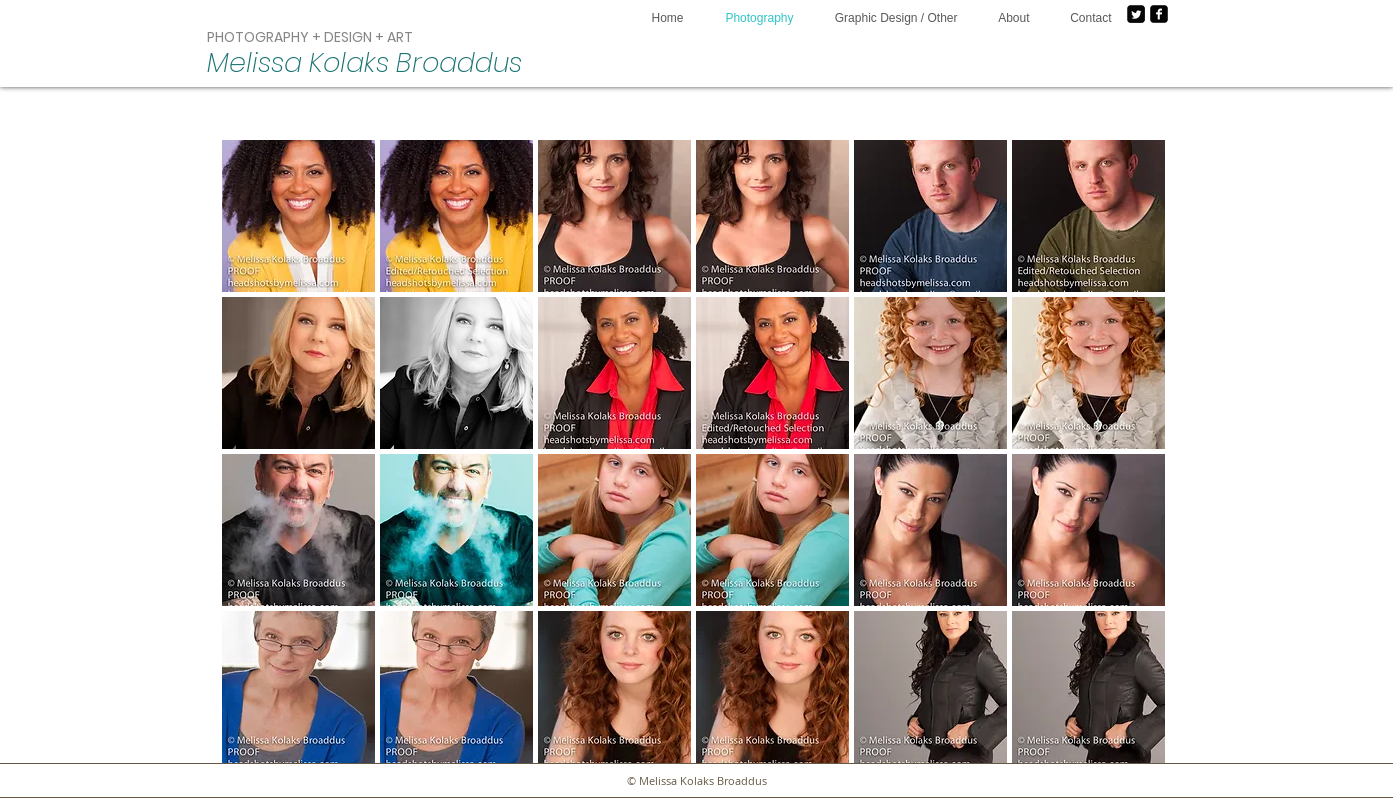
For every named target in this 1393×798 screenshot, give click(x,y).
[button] (298, 216)
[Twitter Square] (1136, 14)
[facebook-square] (1159, 14)
